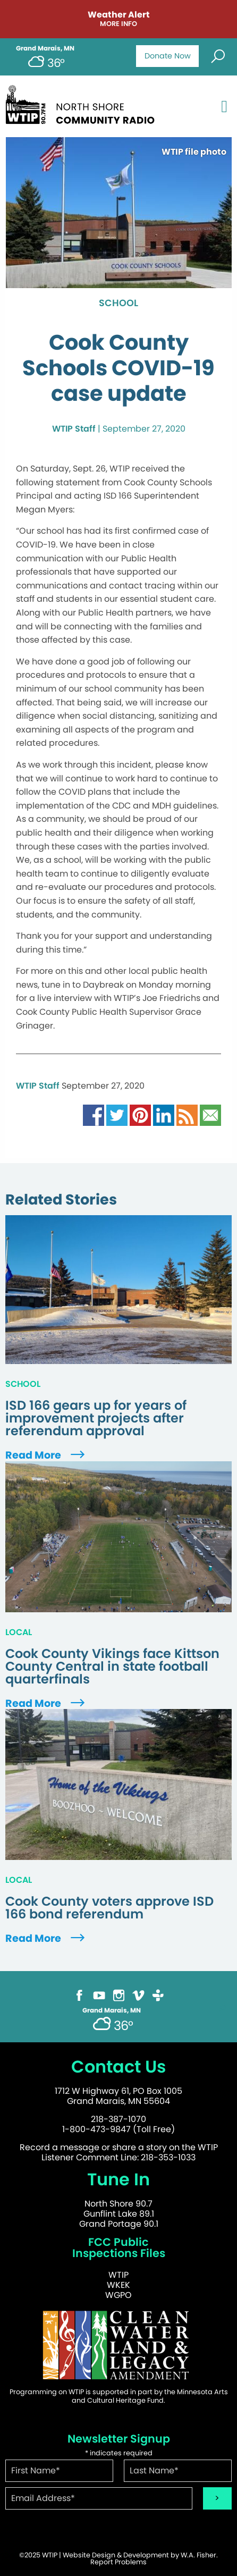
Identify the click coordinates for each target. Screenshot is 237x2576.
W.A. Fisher (198, 2555)
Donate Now (168, 55)
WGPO (118, 2295)
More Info (118, 24)
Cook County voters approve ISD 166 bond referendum (109, 1908)
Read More (46, 1455)
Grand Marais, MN (45, 48)
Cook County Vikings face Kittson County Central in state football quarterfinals (112, 1666)
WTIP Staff (74, 429)
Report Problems (118, 2561)
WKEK (118, 2285)
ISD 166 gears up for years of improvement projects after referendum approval (96, 1418)
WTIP (118, 2275)
